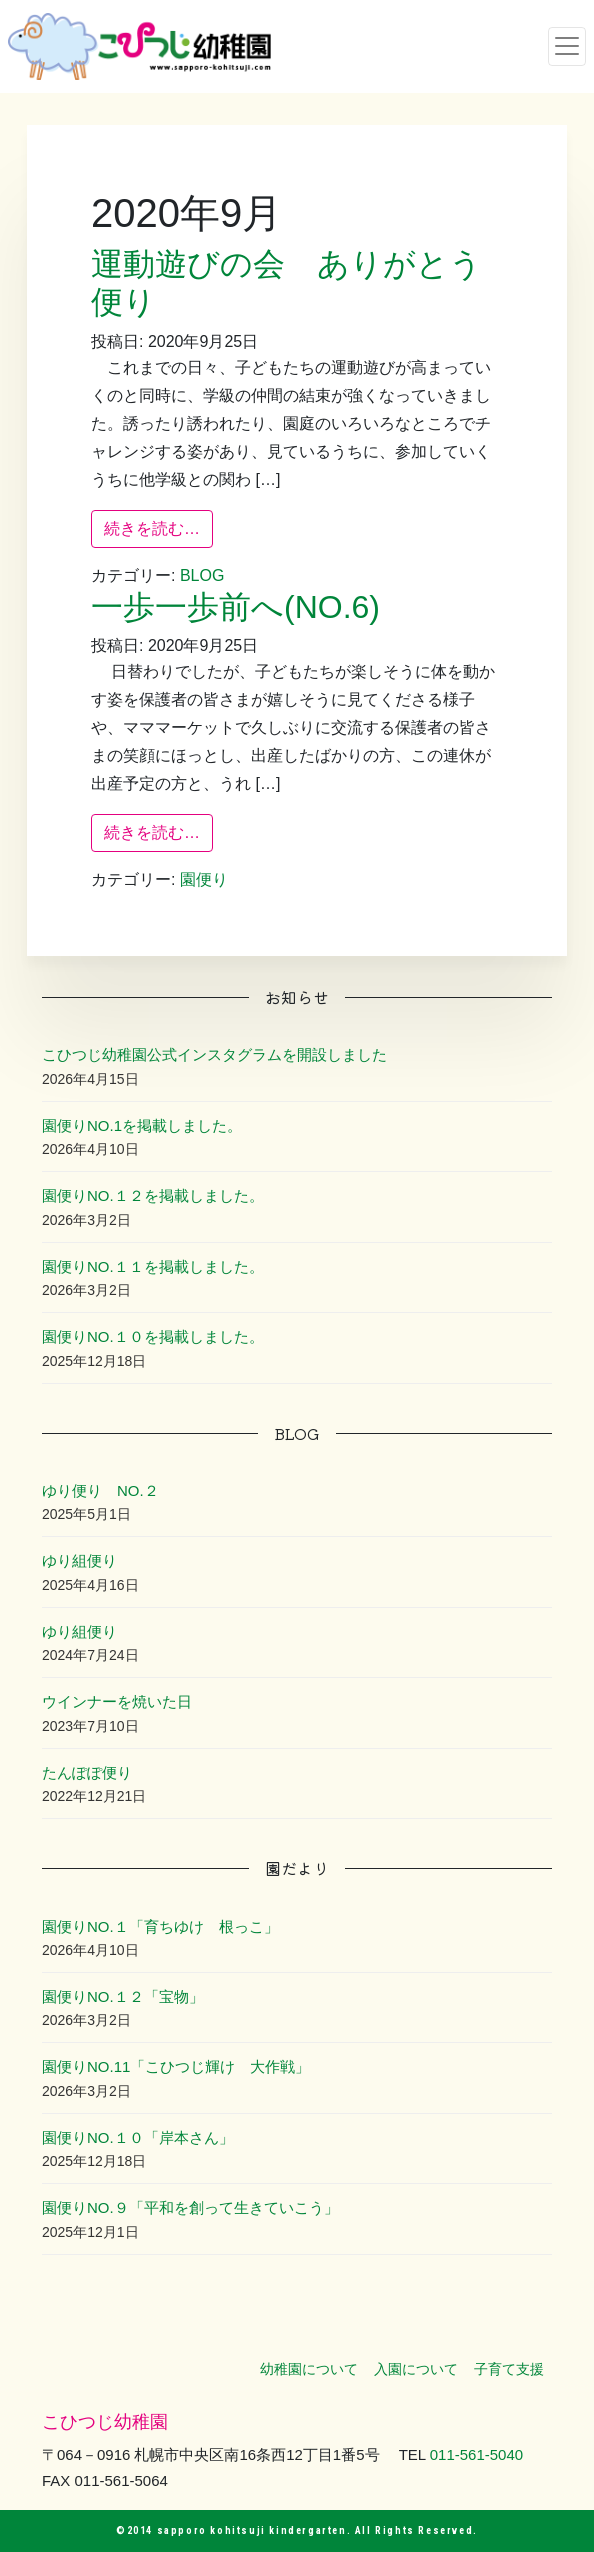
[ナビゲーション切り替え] (567, 46)
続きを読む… (158, 526)
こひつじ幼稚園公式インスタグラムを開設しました (214, 1054)
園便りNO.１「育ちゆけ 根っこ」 (160, 1926)
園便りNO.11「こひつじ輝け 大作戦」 (176, 2066)
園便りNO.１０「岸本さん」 (138, 2137)
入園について (416, 2369)
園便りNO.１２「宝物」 (123, 1996)
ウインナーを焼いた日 (117, 1701)
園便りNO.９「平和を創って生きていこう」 (190, 2207)
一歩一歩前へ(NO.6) (235, 607)
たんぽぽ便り (87, 1772)
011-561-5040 (476, 2454)
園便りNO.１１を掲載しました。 (153, 1266)
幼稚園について (309, 2369)
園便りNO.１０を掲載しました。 (153, 1336)
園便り (204, 879)
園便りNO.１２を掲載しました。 (153, 1195)
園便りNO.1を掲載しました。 (142, 1125)
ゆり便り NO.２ (100, 1490)
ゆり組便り (79, 1560)
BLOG (202, 575)
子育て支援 (509, 2369)
